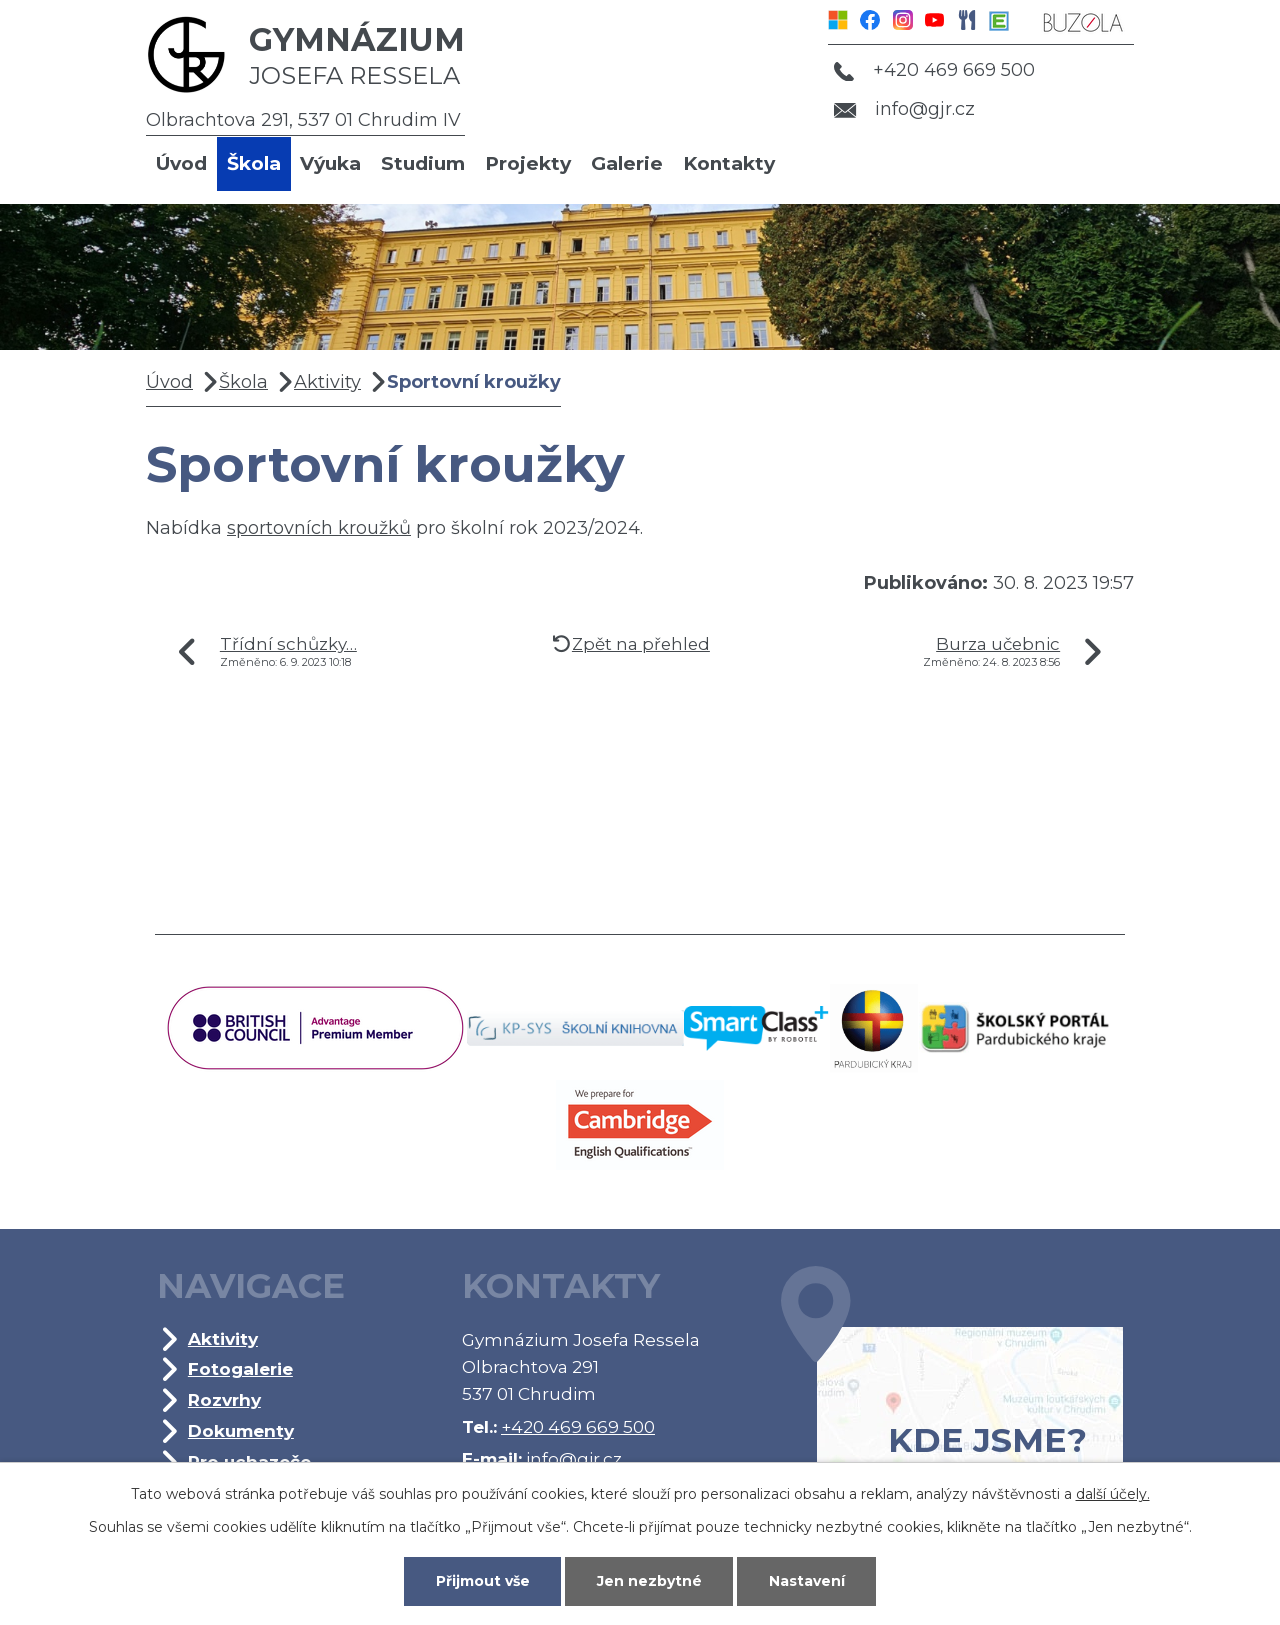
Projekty (528, 163)
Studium (423, 163)
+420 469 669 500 (934, 70)
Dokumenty (241, 1430)
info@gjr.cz (904, 109)
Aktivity (327, 382)
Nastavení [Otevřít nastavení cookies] (807, 1581)
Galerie (627, 163)
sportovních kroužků (319, 528)
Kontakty (729, 163)
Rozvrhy (224, 1399)
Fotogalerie (240, 1368)
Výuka (330, 163)
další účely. (1113, 1494)
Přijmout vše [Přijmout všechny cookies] (483, 1581)
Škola (254, 163)
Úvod (181, 163)
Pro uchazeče (249, 1461)
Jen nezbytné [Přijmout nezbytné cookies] (649, 1581)
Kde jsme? (952, 1393)
